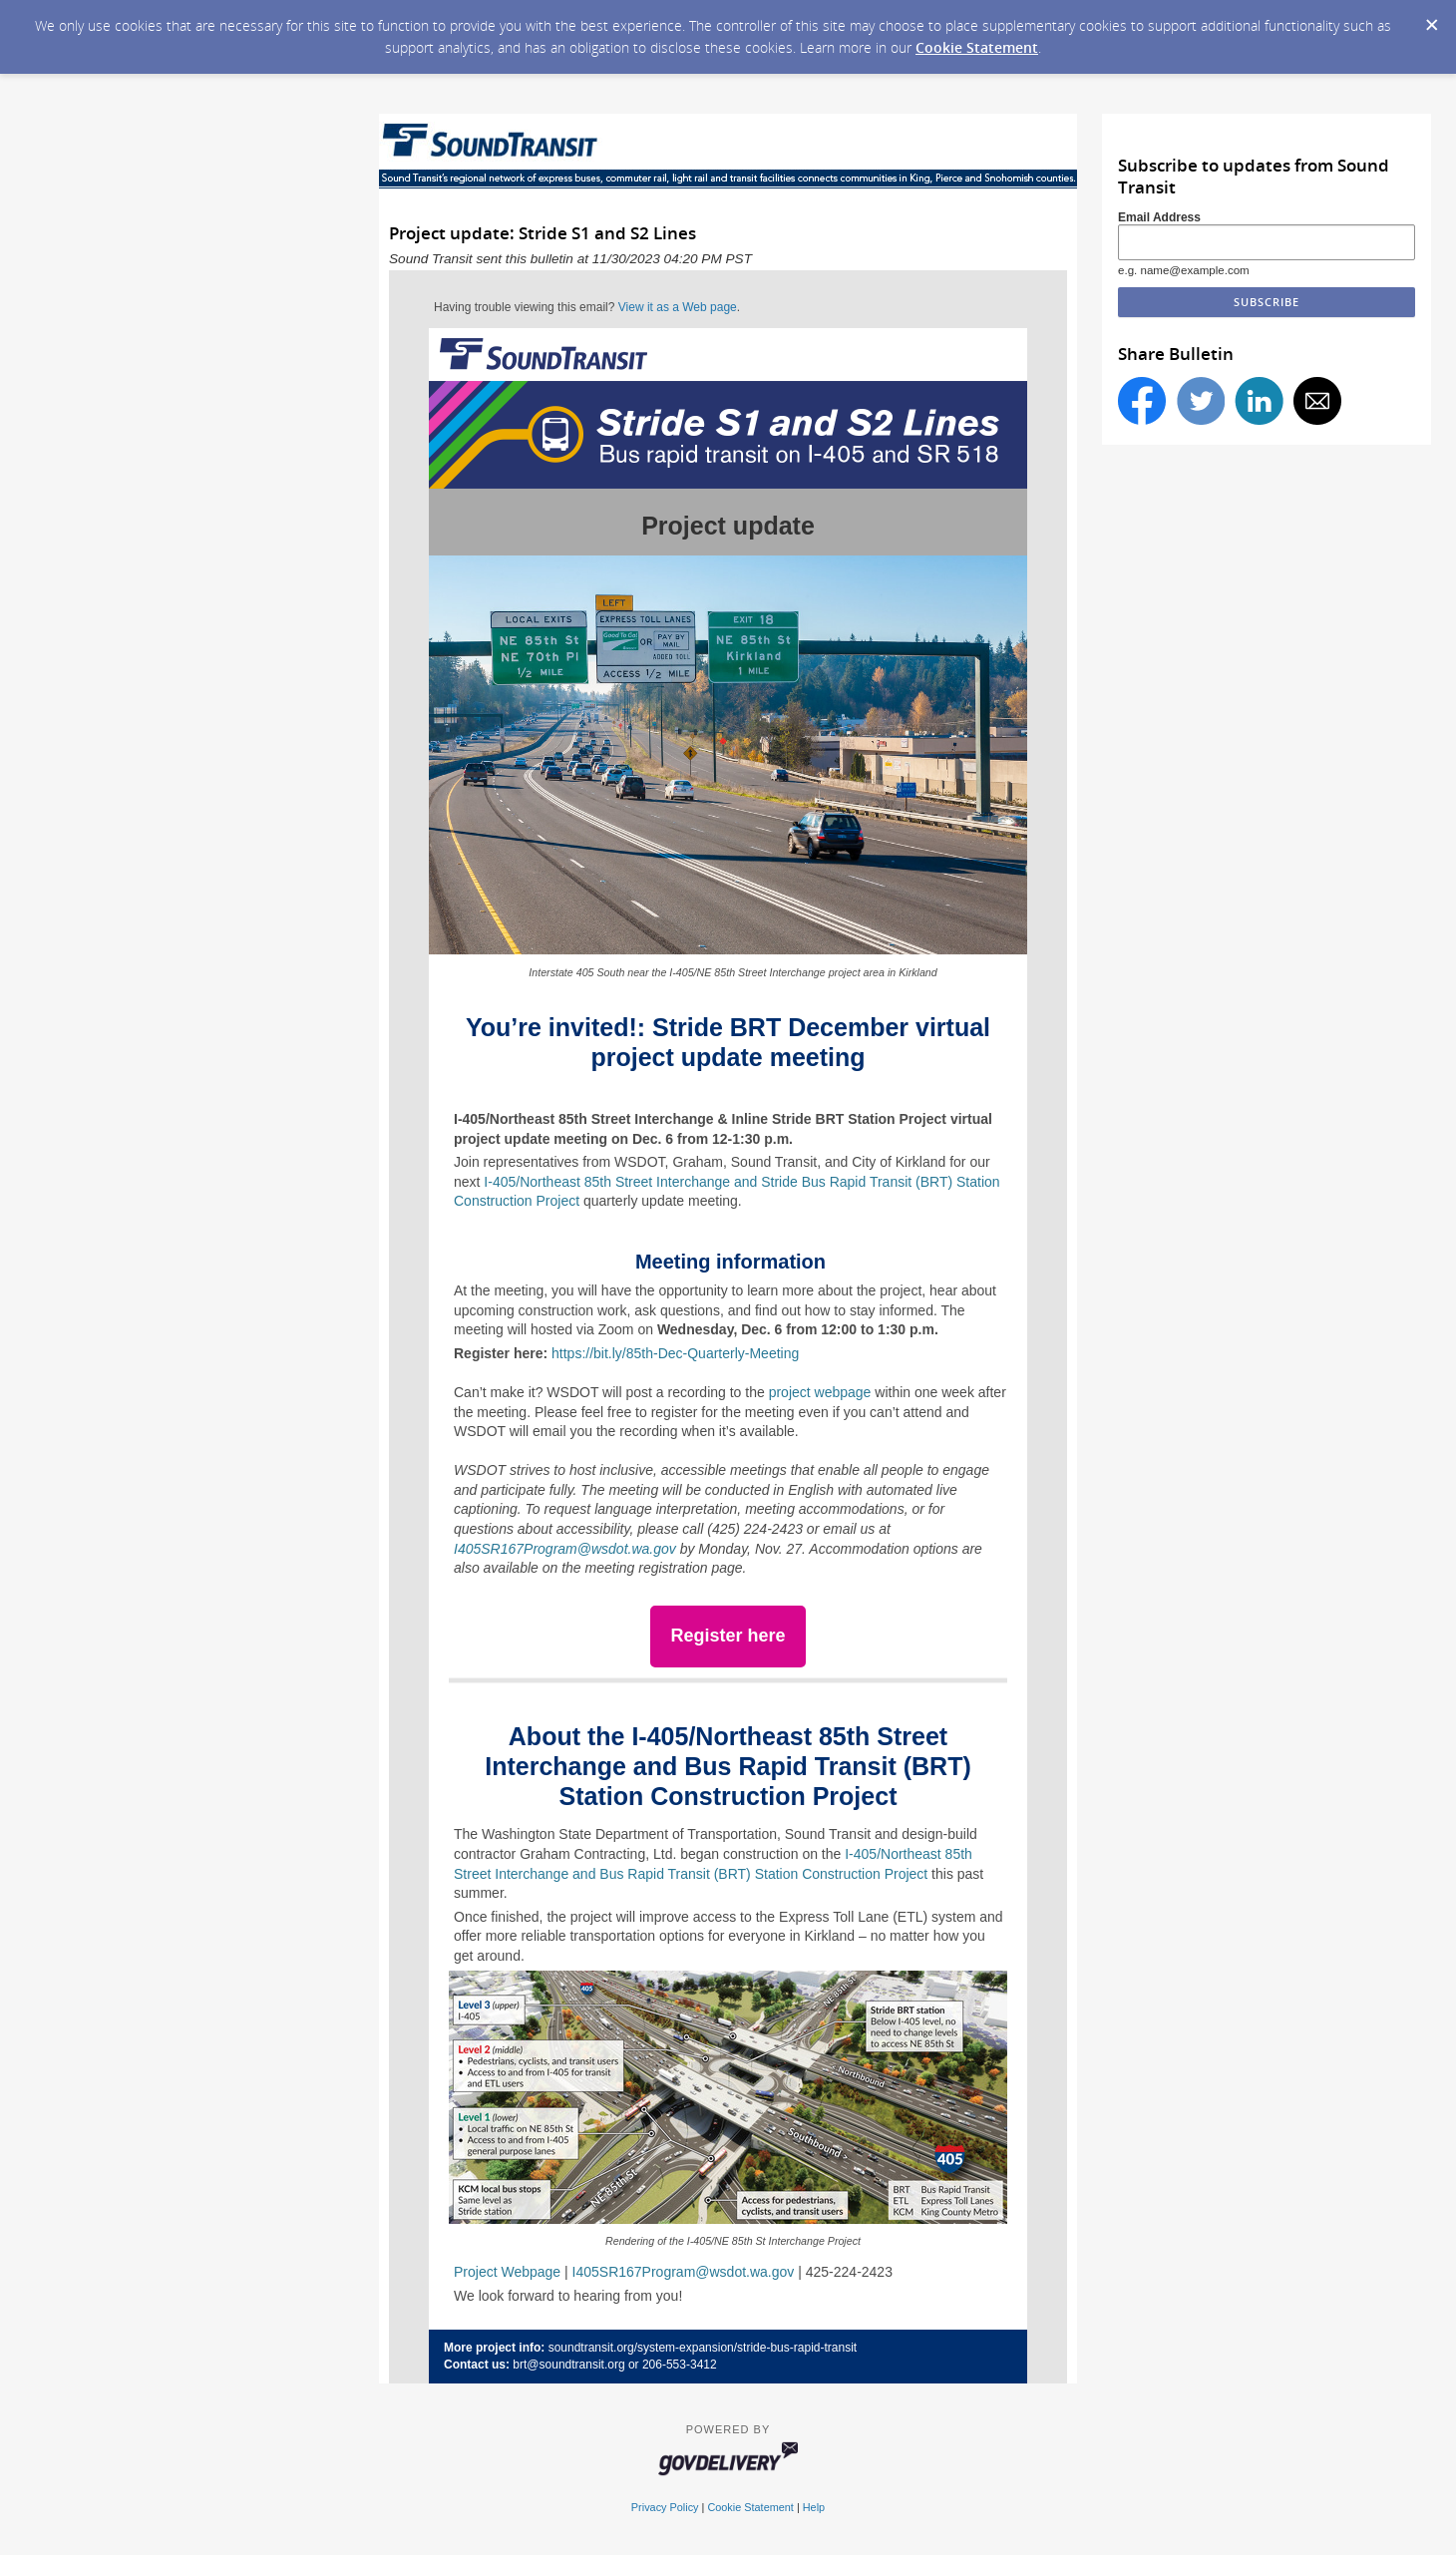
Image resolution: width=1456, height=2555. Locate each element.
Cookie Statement (976, 47)
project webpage (820, 1392)
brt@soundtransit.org (568, 2365)
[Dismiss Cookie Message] (1431, 19)
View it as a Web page (677, 307)
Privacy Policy (665, 2507)
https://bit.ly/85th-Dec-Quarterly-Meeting (675, 1353)
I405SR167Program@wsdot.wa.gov (565, 1549)
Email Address (1159, 217)
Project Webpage (507, 2272)
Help (814, 2507)
